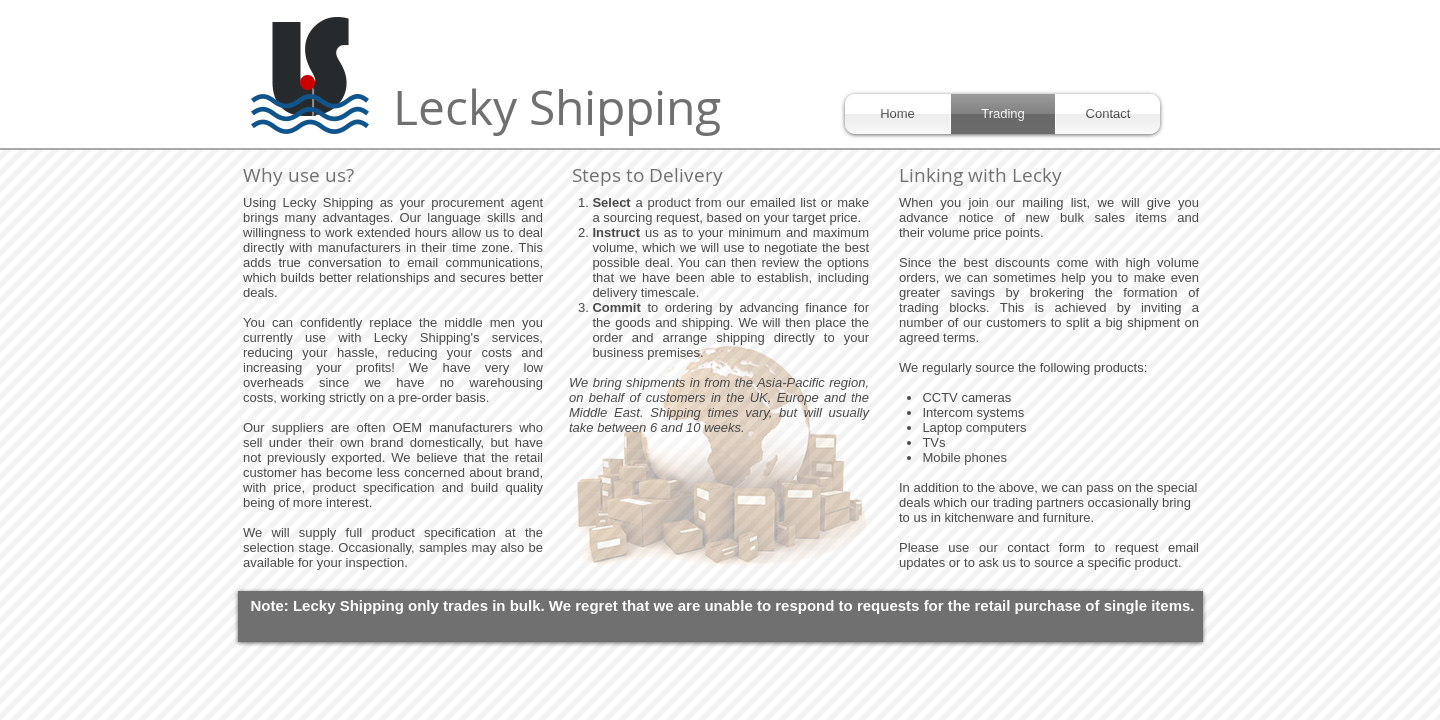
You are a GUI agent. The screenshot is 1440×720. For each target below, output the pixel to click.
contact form (1046, 547)
